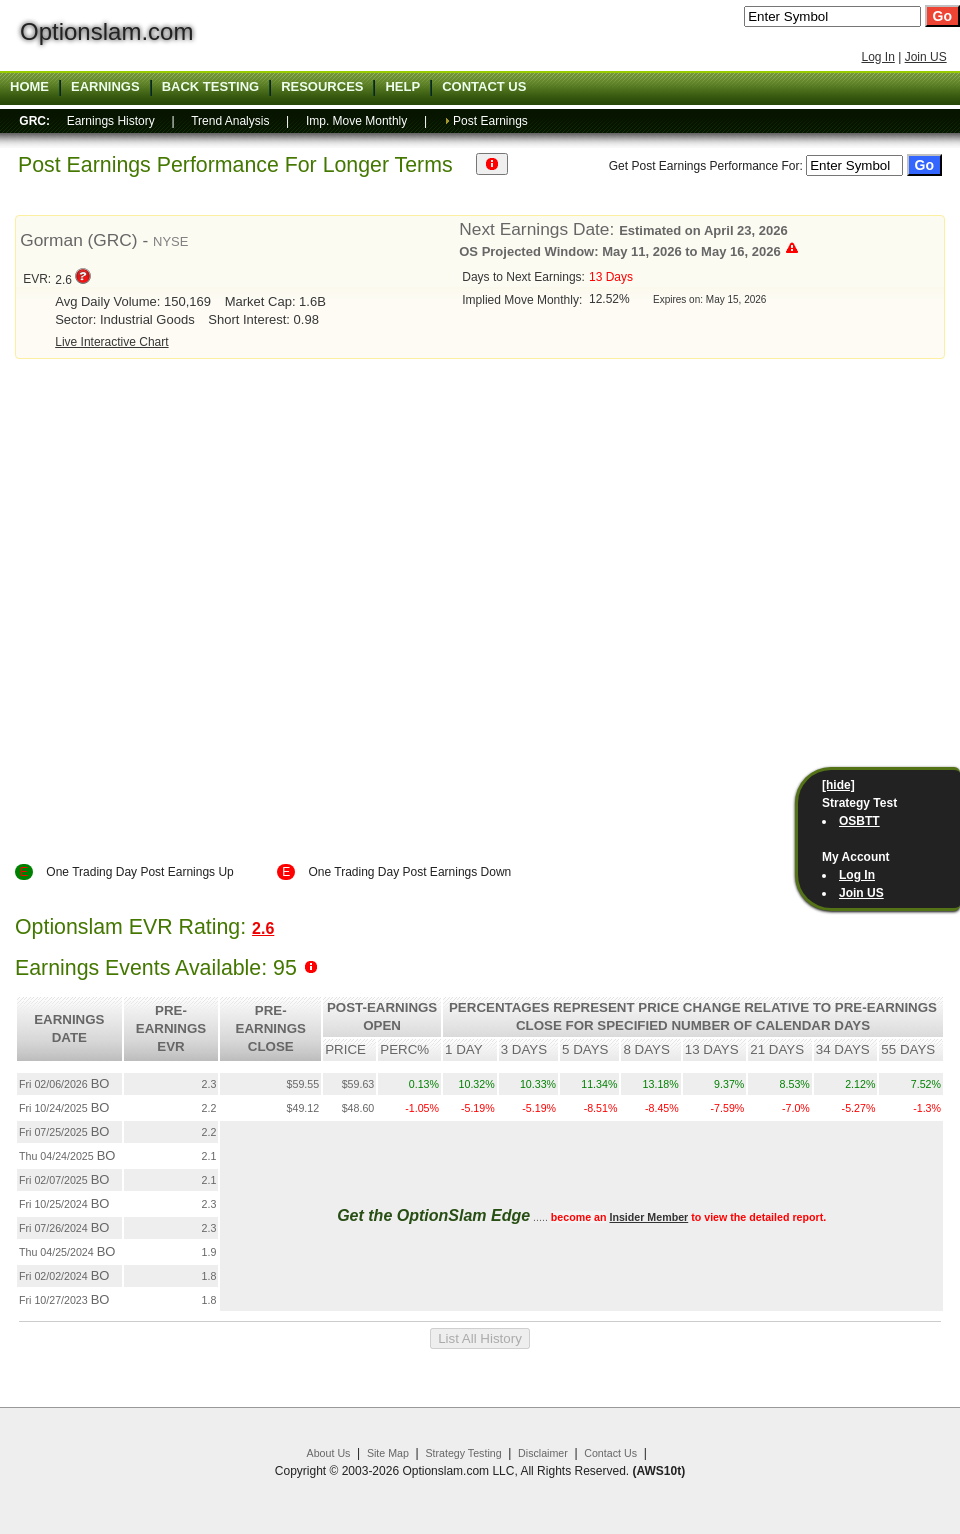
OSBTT (859, 821)
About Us (329, 1453)
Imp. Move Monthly (356, 121)
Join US (926, 57)
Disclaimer (543, 1453)
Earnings (105, 87)
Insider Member (648, 1217)
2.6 (263, 928)
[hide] (838, 785)
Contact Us (610, 1453)
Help (402, 87)
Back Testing (211, 87)
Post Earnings (490, 121)
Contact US (484, 87)
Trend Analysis (230, 121)
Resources (322, 87)
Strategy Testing (463, 1453)
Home (29, 87)
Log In (877, 57)
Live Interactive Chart (111, 342)
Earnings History (111, 121)
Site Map (388, 1453)
